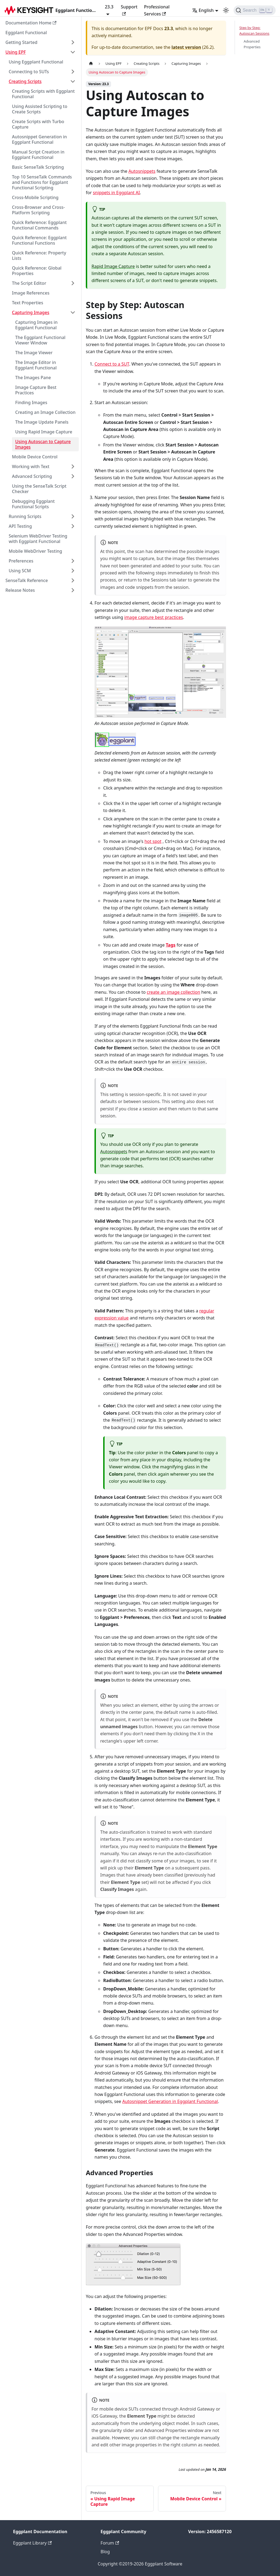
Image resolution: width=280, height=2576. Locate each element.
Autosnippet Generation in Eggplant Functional (39, 139)
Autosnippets (141, 171)
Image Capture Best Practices (35, 390)
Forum (109, 2543)
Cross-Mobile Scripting (35, 197)
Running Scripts (25, 516)
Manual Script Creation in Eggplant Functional (38, 154)
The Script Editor (29, 283)
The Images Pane (33, 378)
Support (129, 9)
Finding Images (31, 402)
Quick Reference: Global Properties (36, 270)
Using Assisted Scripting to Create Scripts (39, 109)
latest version (186, 47)
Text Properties (27, 303)
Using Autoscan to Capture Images (43, 444)
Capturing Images (30, 312)
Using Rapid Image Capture (43, 432)
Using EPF (15, 52)
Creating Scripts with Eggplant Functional (43, 94)
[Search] (255, 10)
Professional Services (156, 10)
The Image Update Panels (41, 422)
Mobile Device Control (35, 457)
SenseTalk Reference (26, 580)
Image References (30, 293)
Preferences (21, 561)
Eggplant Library (32, 2543)
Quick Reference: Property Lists (39, 255)
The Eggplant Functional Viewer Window (40, 340)
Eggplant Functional (26, 33)
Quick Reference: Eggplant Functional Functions (39, 240)
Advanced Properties (252, 44)
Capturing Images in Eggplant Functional (36, 325)
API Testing (20, 526)
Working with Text (30, 466)
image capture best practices (153, 617)
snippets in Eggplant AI (116, 193)
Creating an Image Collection (45, 412)
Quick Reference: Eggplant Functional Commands (39, 225)
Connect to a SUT (112, 364)
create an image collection (173, 992)
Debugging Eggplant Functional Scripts (33, 504)
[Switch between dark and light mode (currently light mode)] (226, 10)
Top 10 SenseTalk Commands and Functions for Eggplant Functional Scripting (42, 182)
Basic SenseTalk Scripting (38, 167)
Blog (105, 2552)
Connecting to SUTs (29, 72)
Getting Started (21, 42)
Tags (170, 945)
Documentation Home (30, 23)
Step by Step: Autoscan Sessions (254, 30)
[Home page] (91, 63)
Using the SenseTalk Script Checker (39, 488)
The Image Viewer (34, 353)
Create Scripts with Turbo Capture (38, 124)
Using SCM (20, 571)
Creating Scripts (25, 81)
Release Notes (20, 590)
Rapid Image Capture (113, 266)
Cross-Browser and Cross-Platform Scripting (38, 210)
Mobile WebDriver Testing (35, 551)
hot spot (152, 841)
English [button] (203, 10)
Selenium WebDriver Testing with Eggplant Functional (38, 538)
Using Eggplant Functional (36, 62)
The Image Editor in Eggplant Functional (36, 365)
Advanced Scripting (32, 476)
